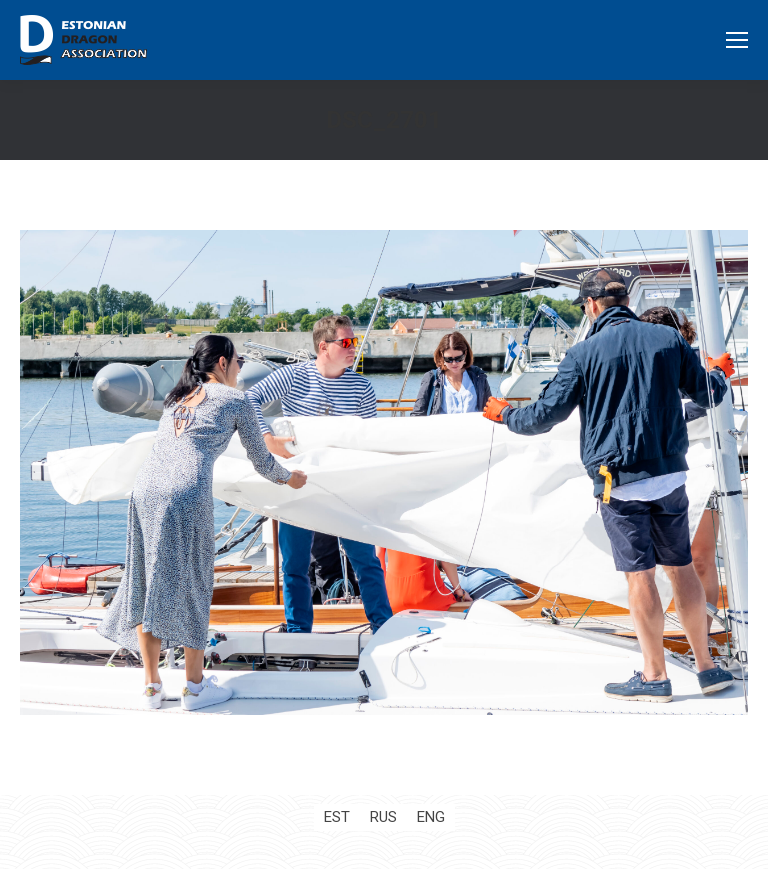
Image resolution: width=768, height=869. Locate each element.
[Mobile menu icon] (737, 40)
